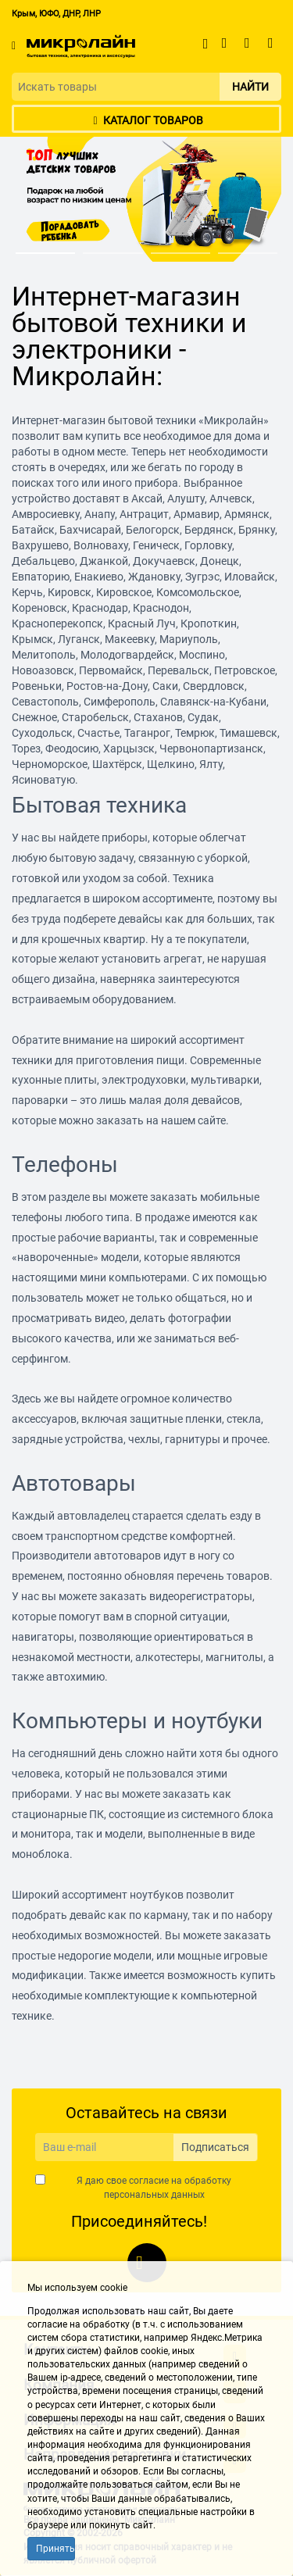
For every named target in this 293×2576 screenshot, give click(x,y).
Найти (250, 86)
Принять (55, 2548)
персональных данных (154, 2194)
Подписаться (215, 2147)
